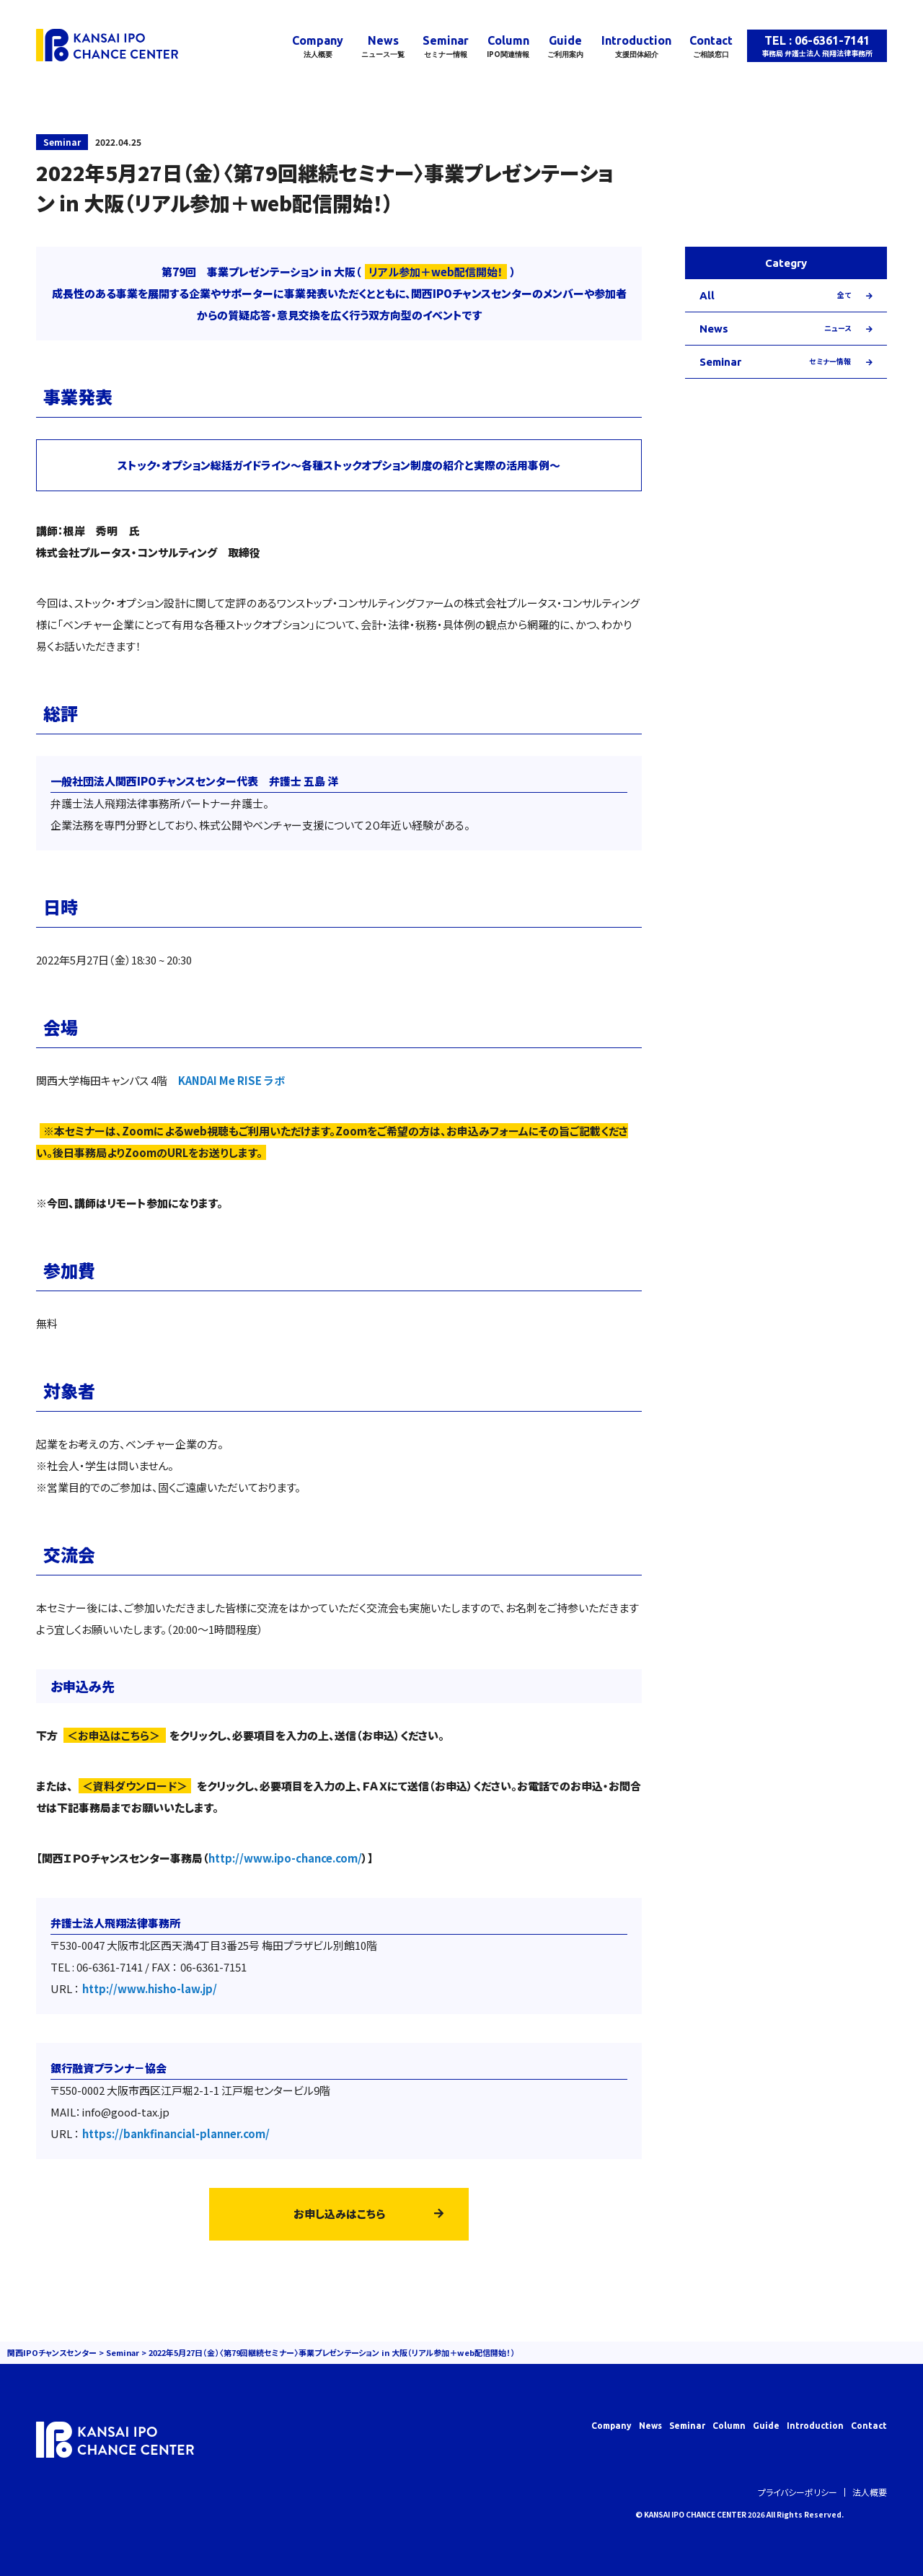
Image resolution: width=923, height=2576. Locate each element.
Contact (711, 47)
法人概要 (869, 2492)
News (383, 47)
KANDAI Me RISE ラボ (231, 1080)
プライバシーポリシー (797, 2492)
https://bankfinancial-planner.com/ (176, 2133)
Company (317, 47)
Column (508, 47)
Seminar (446, 47)
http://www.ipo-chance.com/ (285, 1857)
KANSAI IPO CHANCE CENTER (695, 2514)
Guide (565, 47)
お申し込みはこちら (339, 2213)
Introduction (636, 47)
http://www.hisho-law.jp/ (149, 1988)
